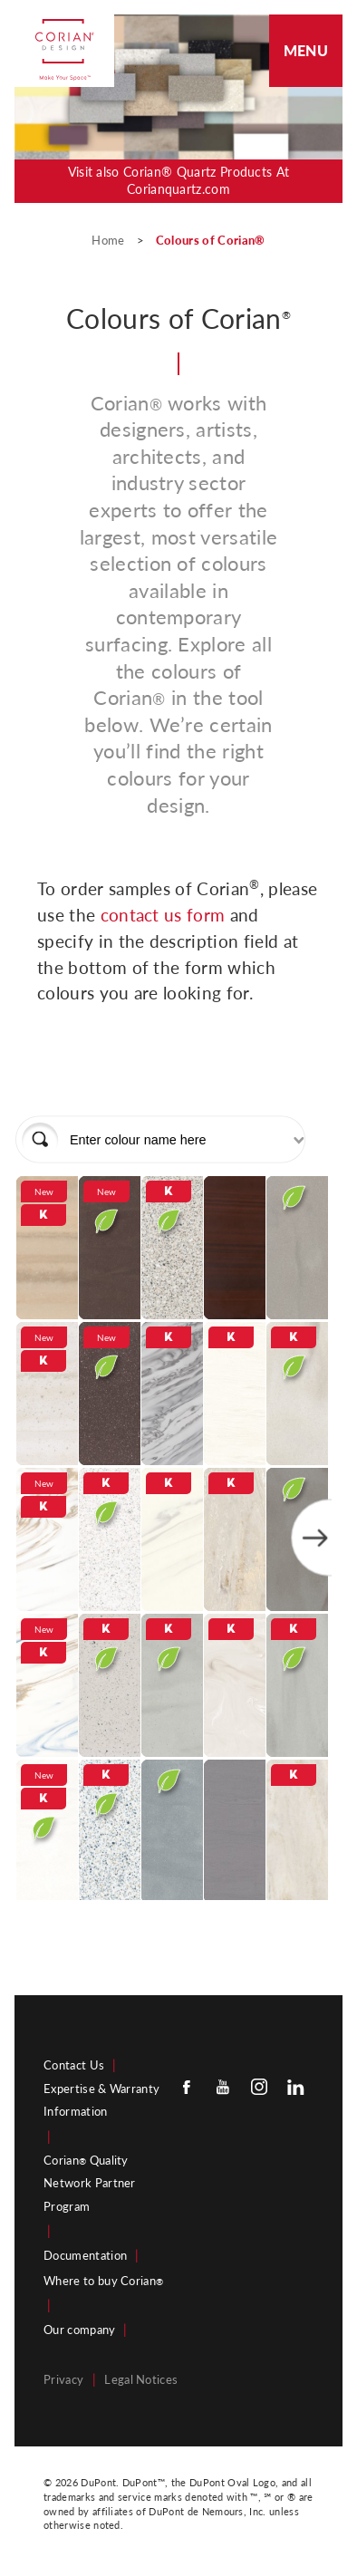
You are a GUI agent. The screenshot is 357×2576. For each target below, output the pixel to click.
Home (110, 240)
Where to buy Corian (103, 2280)
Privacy (63, 2379)
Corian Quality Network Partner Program (89, 2183)
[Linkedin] (295, 2087)
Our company (79, 2329)
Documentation (85, 2255)
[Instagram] (259, 2087)
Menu (306, 50)
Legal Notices (141, 2379)
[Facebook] (187, 2087)
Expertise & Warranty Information (101, 2100)
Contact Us (73, 2065)
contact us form (165, 914)
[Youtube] (223, 2087)
